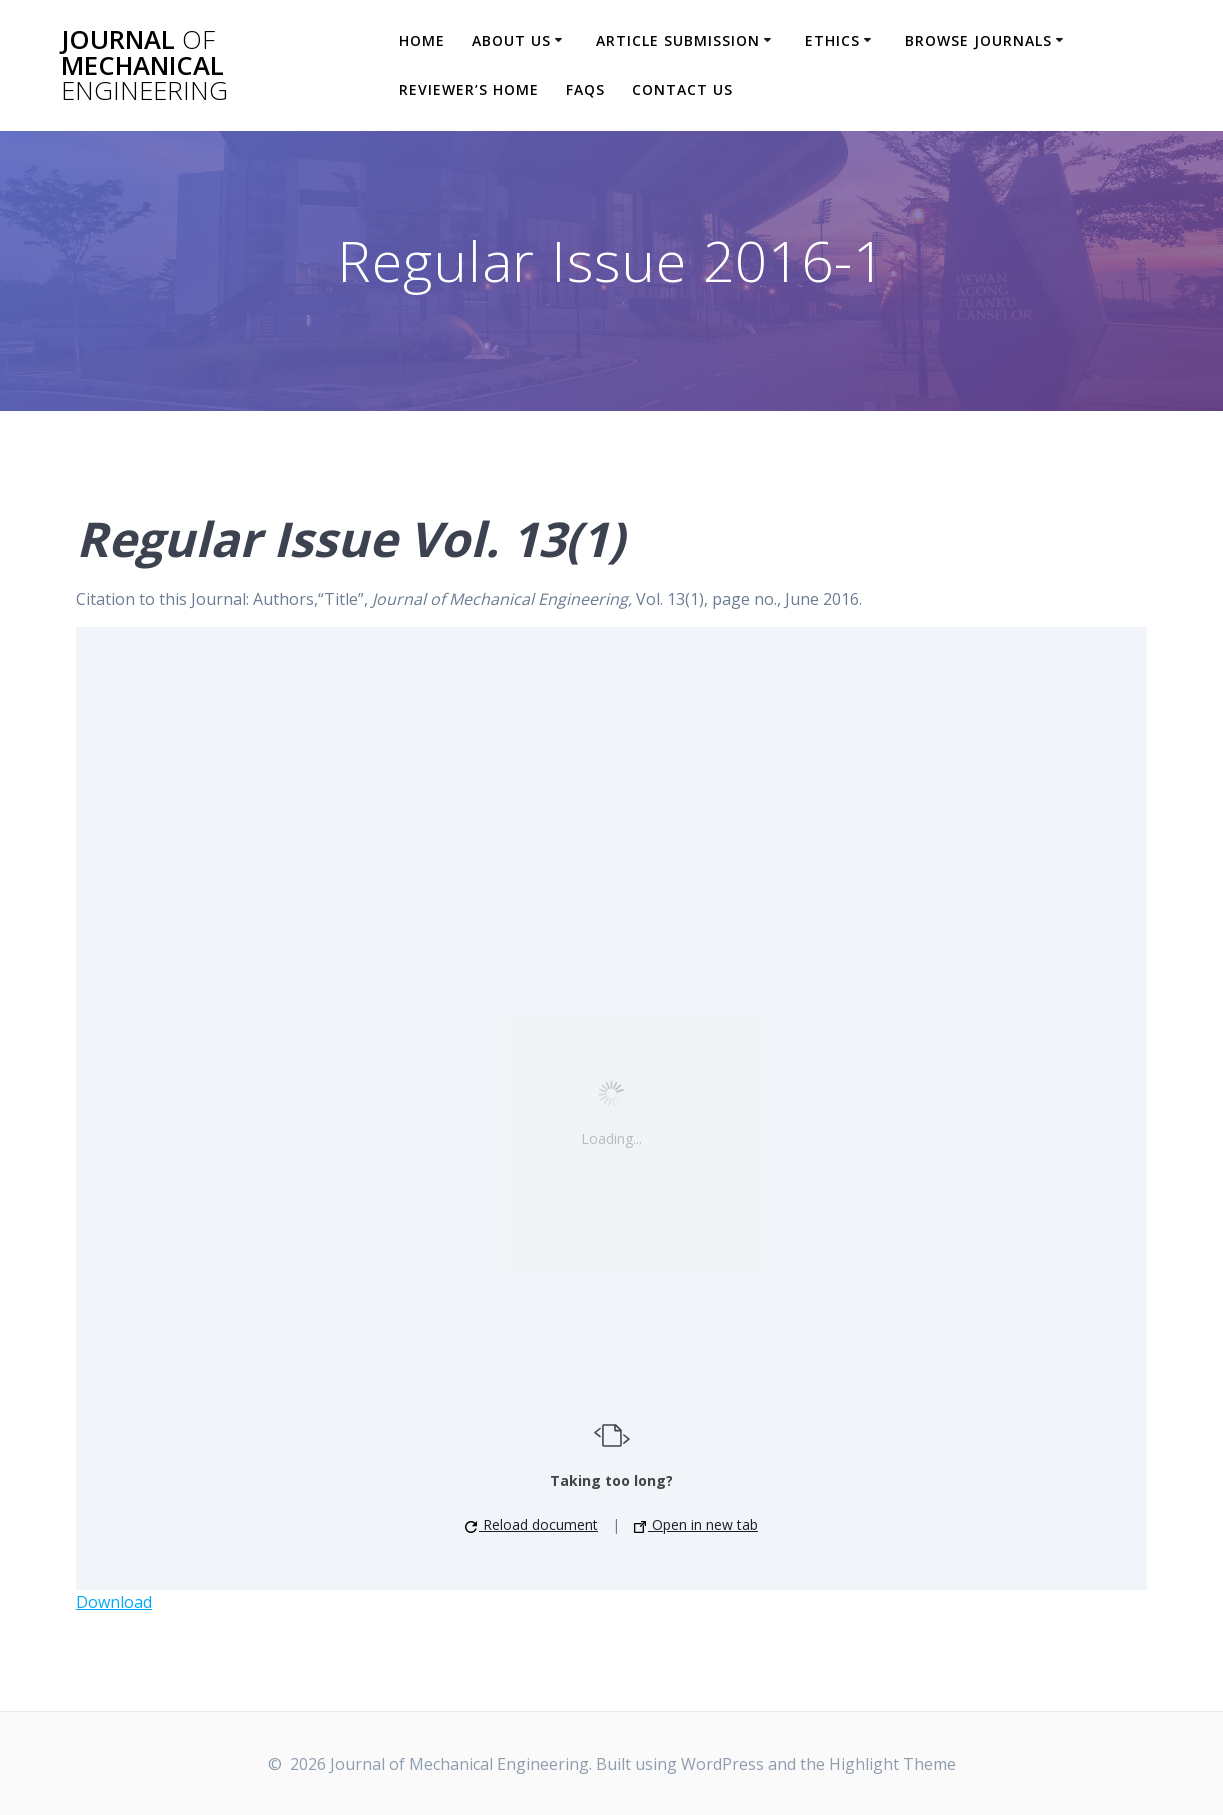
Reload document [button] (531, 1524)
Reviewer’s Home (469, 89)
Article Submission (678, 40)
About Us (511, 40)
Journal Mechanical (144, 65)
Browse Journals (978, 40)
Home (422, 40)
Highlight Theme (892, 1764)
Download (114, 1602)
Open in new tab (696, 1524)
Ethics (832, 40)
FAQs (585, 89)
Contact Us (682, 89)
